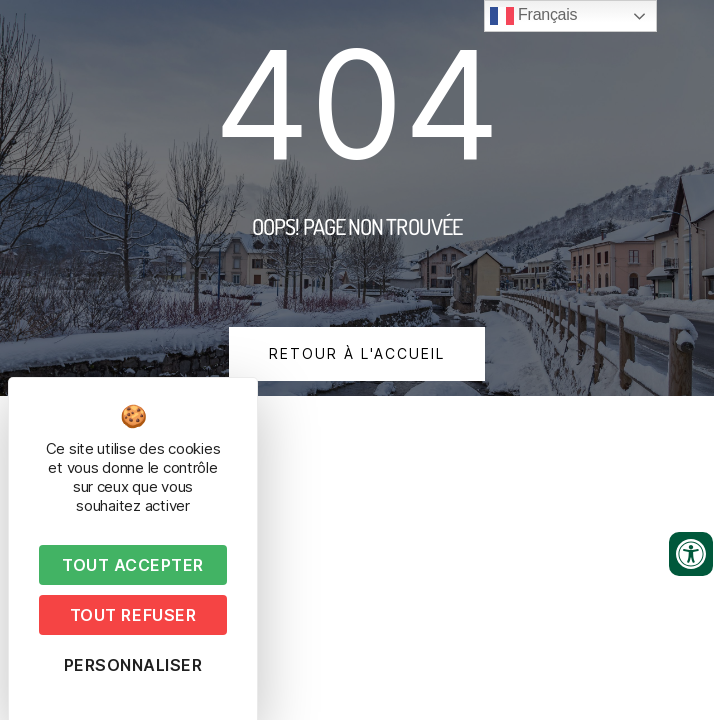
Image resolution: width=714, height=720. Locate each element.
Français (533, 16)
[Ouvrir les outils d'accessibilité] (691, 554)
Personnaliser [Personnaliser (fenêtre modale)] (133, 665)
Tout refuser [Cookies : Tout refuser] (133, 615)
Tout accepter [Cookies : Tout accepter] (133, 565)
